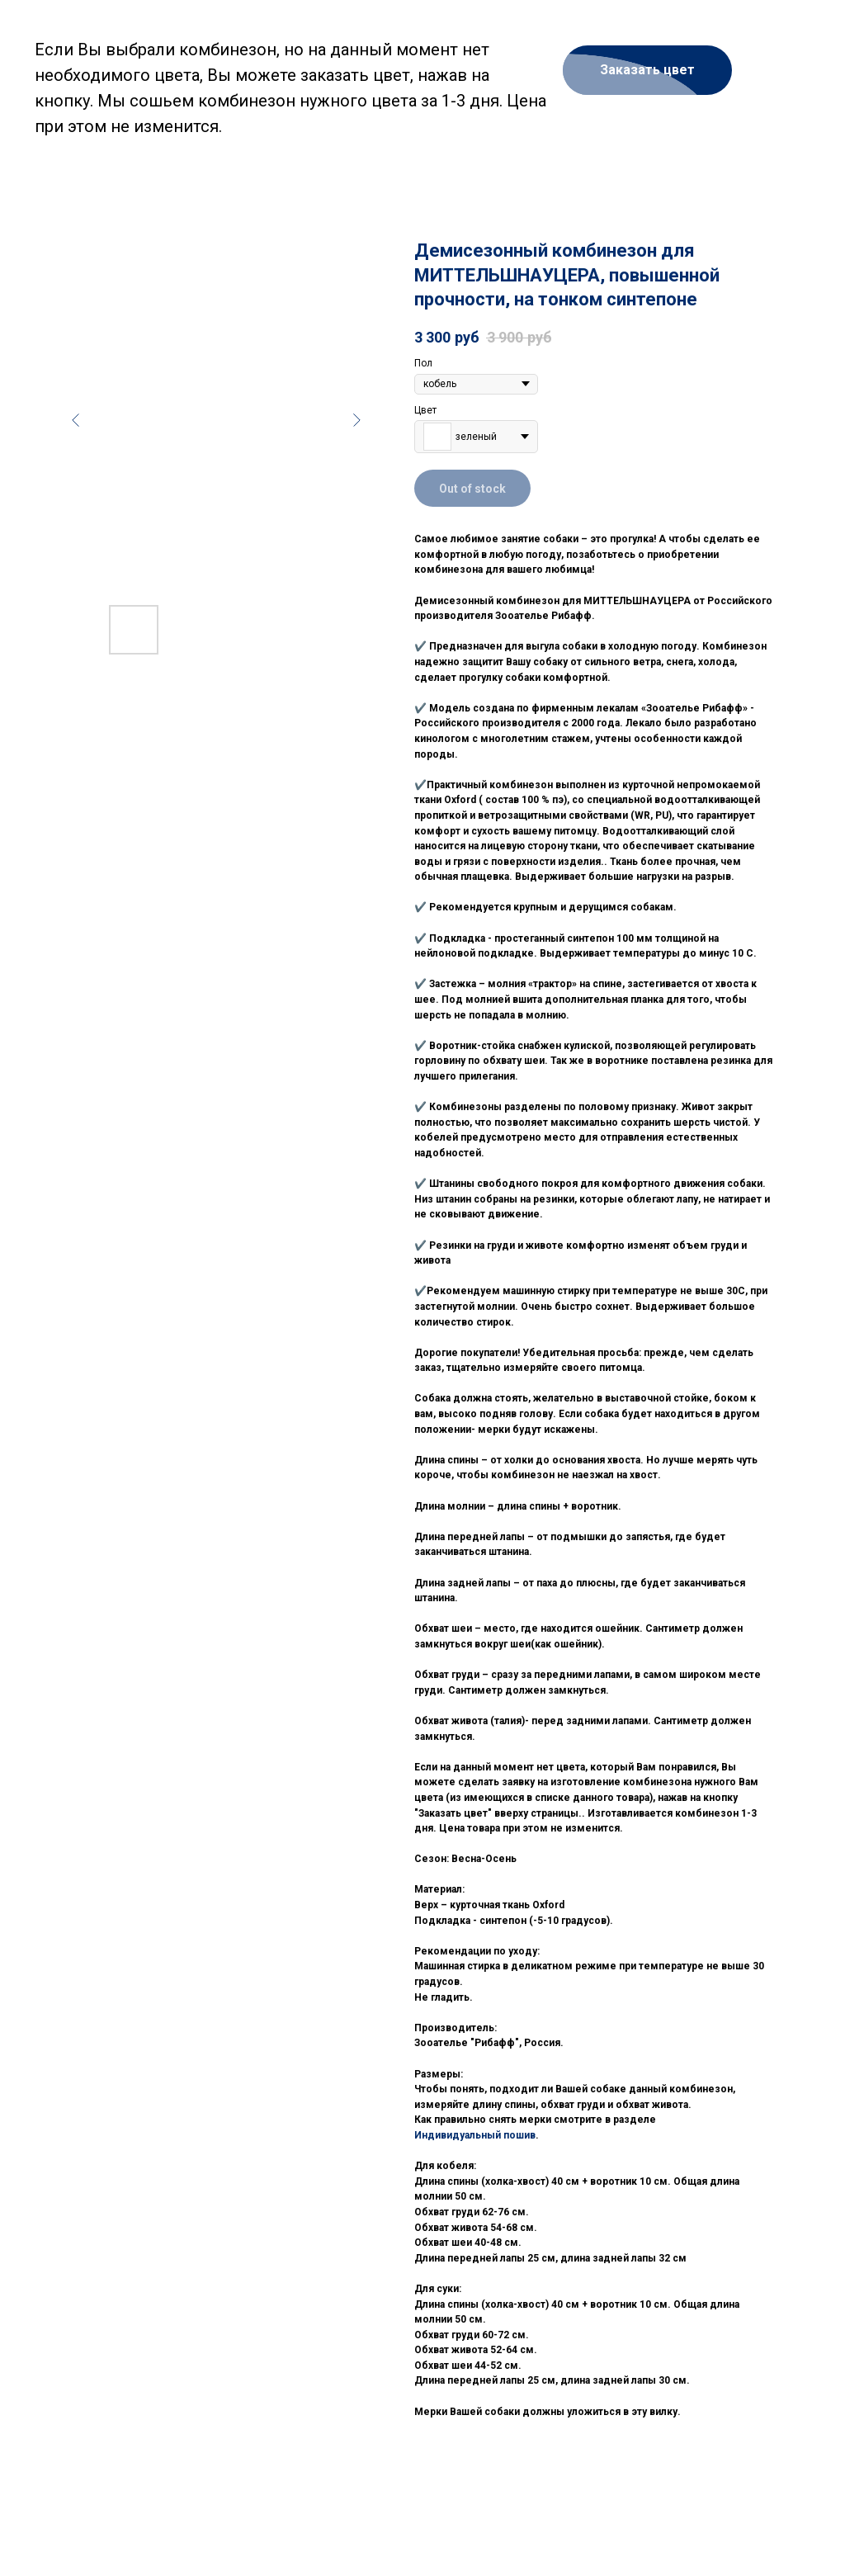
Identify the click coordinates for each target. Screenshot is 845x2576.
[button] (647, 70)
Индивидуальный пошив (475, 2135)
